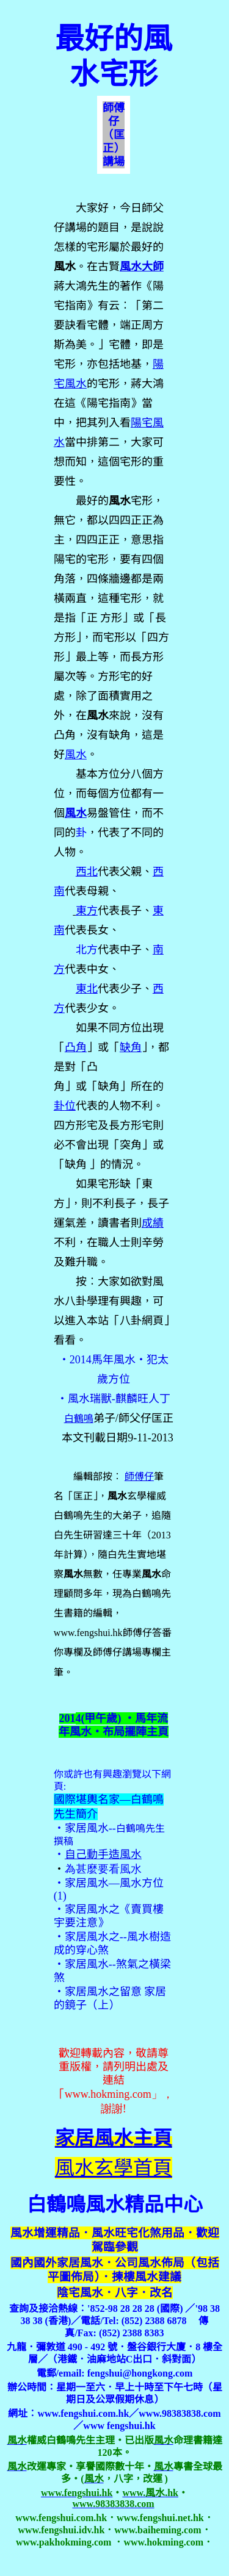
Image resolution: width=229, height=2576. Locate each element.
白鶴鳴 (78, 1418)
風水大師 (142, 266)
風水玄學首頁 (113, 2168)
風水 (76, 813)
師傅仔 (139, 1476)
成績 (153, 1223)
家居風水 (87, 1828)
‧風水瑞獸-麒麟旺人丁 (113, 1399)
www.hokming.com (108, 2094)
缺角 (131, 1047)
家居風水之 (92, 1909)
